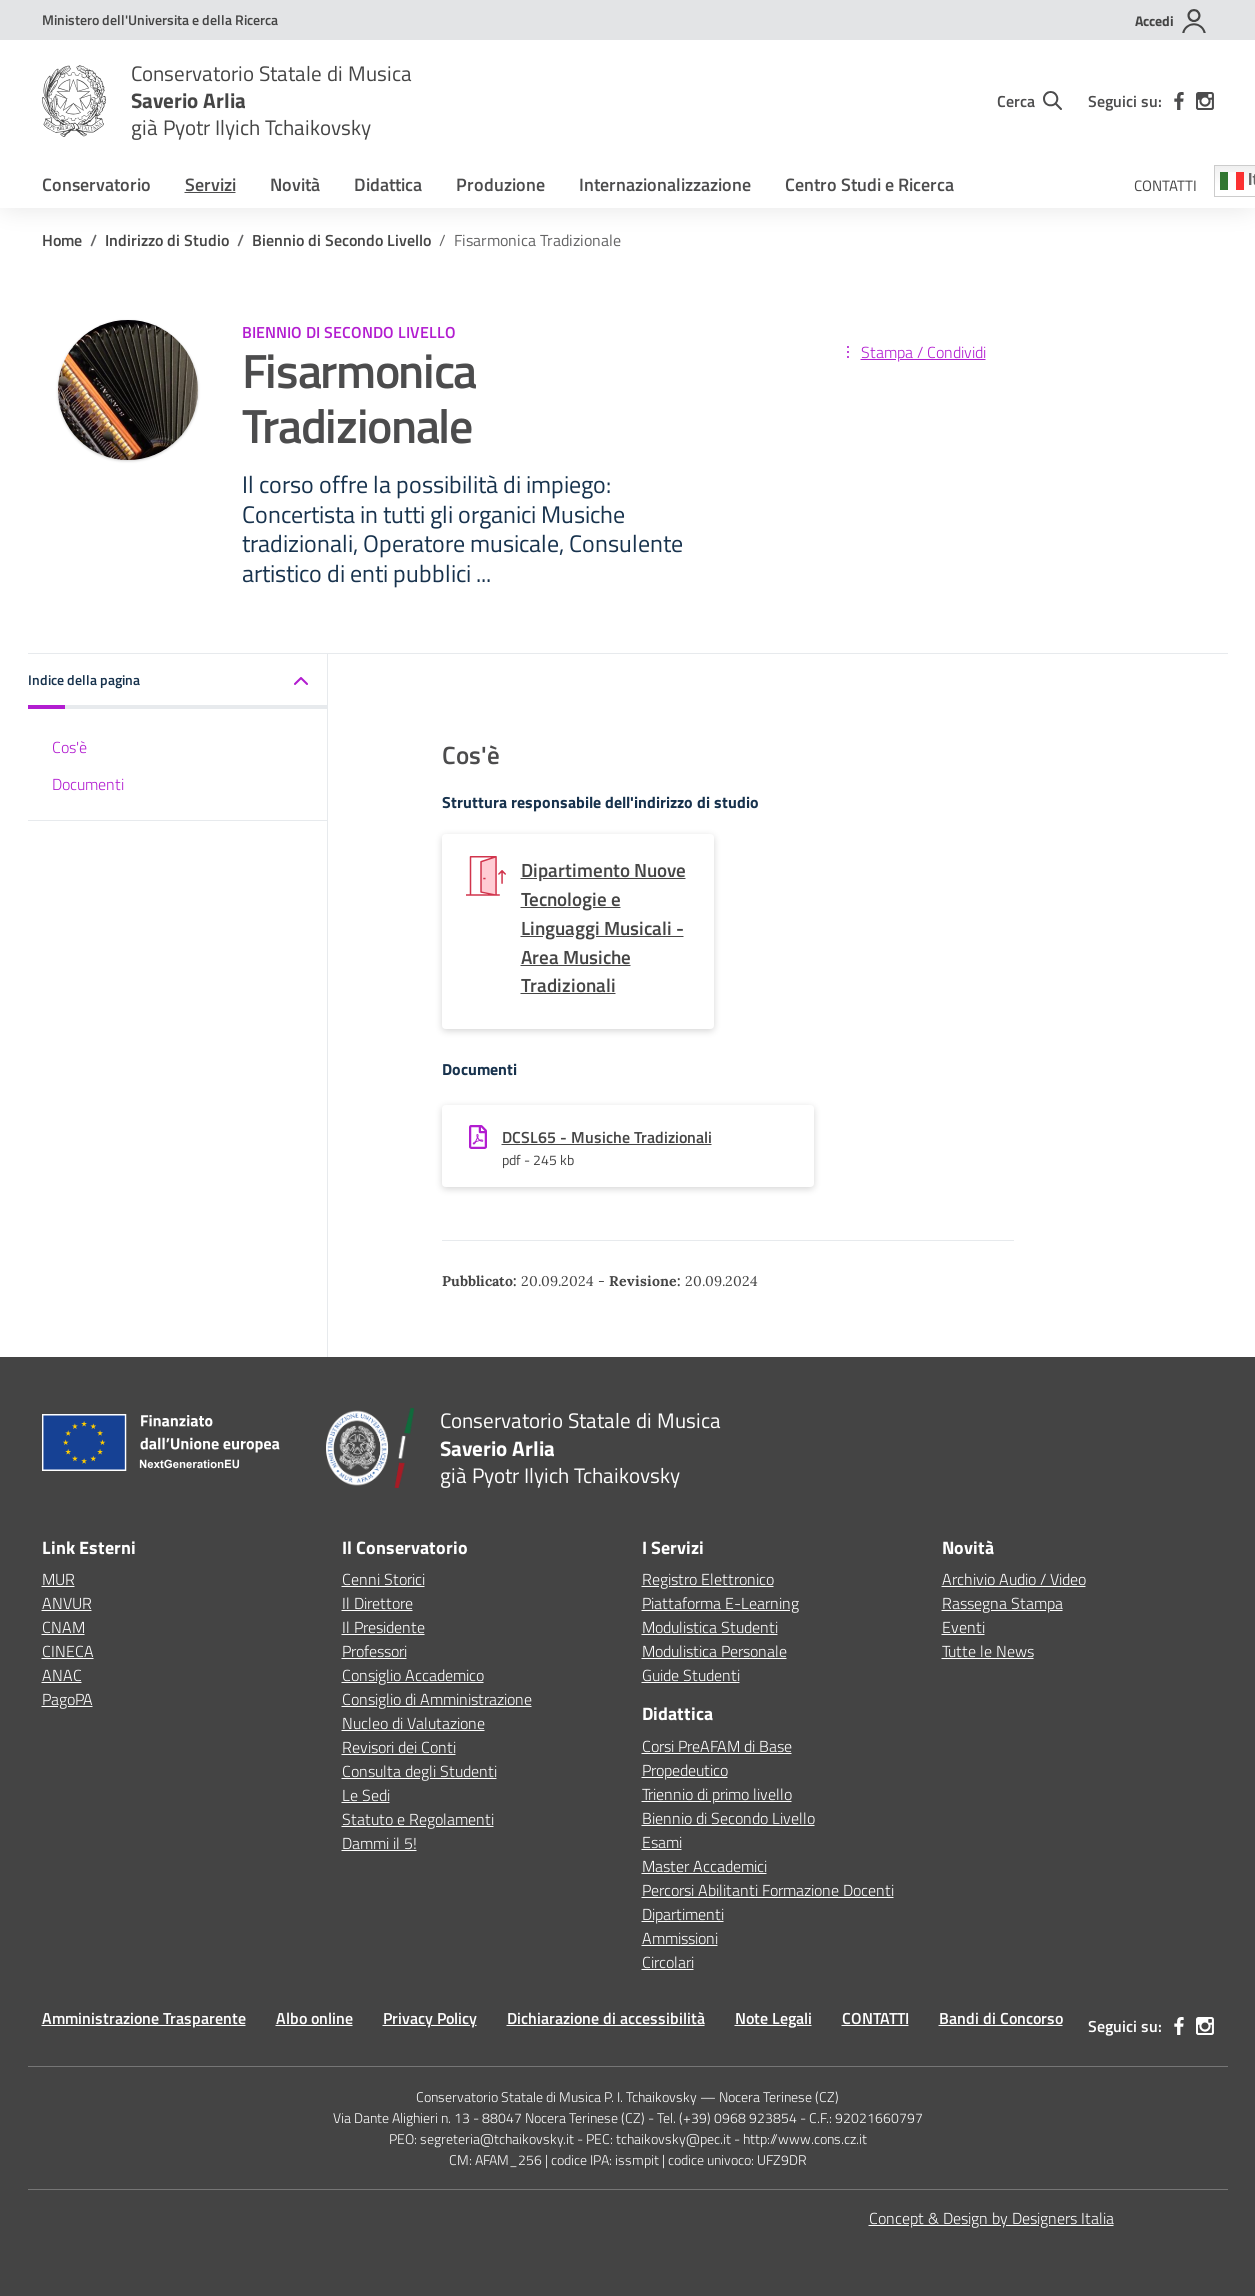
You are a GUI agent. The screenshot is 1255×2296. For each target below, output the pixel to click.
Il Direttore (377, 1603)
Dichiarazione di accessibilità (606, 2018)
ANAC (62, 1675)
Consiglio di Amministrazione (437, 1699)
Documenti (88, 784)
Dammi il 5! (379, 1843)
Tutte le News (988, 1651)
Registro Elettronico (708, 1579)
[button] (178, 681)
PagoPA (67, 1699)
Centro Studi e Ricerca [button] (869, 184)
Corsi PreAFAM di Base (717, 1746)
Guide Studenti (691, 1675)
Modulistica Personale (714, 1651)
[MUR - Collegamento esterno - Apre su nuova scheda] (160, 19)
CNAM (63, 1627)
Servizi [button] (210, 184)
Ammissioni (680, 1938)
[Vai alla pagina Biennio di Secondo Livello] (341, 240)
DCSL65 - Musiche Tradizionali (607, 1137)
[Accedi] (1171, 21)
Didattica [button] (388, 184)
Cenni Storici (383, 1579)
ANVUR (67, 1603)
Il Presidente (383, 1627)
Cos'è (69, 747)
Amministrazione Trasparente (144, 2018)
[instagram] (1205, 101)
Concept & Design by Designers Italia (991, 2218)
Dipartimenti (683, 1914)
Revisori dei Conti (399, 1747)
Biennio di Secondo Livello (728, 1818)
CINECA (68, 1651)
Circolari (668, 1962)
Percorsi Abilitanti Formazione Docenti (768, 1890)
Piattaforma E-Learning (720, 1603)
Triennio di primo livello (717, 1794)
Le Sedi (366, 1795)
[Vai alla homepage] (74, 101)
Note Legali (773, 2018)
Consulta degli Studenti (419, 1771)
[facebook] (1179, 101)
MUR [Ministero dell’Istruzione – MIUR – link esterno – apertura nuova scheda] (58, 1579)
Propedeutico (685, 1770)
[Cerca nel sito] (1029, 101)
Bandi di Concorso (1001, 2018)
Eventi (963, 1627)
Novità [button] (295, 184)
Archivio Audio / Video (1014, 1579)
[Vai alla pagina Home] (62, 240)
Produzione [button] (500, 184)
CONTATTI (1165, 185)
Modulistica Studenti (710, 1627)
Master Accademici (704, 1866)
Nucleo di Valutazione (413, 1723)
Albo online (314, 2018)
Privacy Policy (430, 2018)
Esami (662, 1842)
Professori (374, 1651)
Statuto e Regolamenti (418, 1819)
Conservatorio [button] (96, 184)
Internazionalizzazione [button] (665, 184)
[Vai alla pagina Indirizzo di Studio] (167, 240)
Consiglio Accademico (413, 1675)
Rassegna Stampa (1002, 1603)
